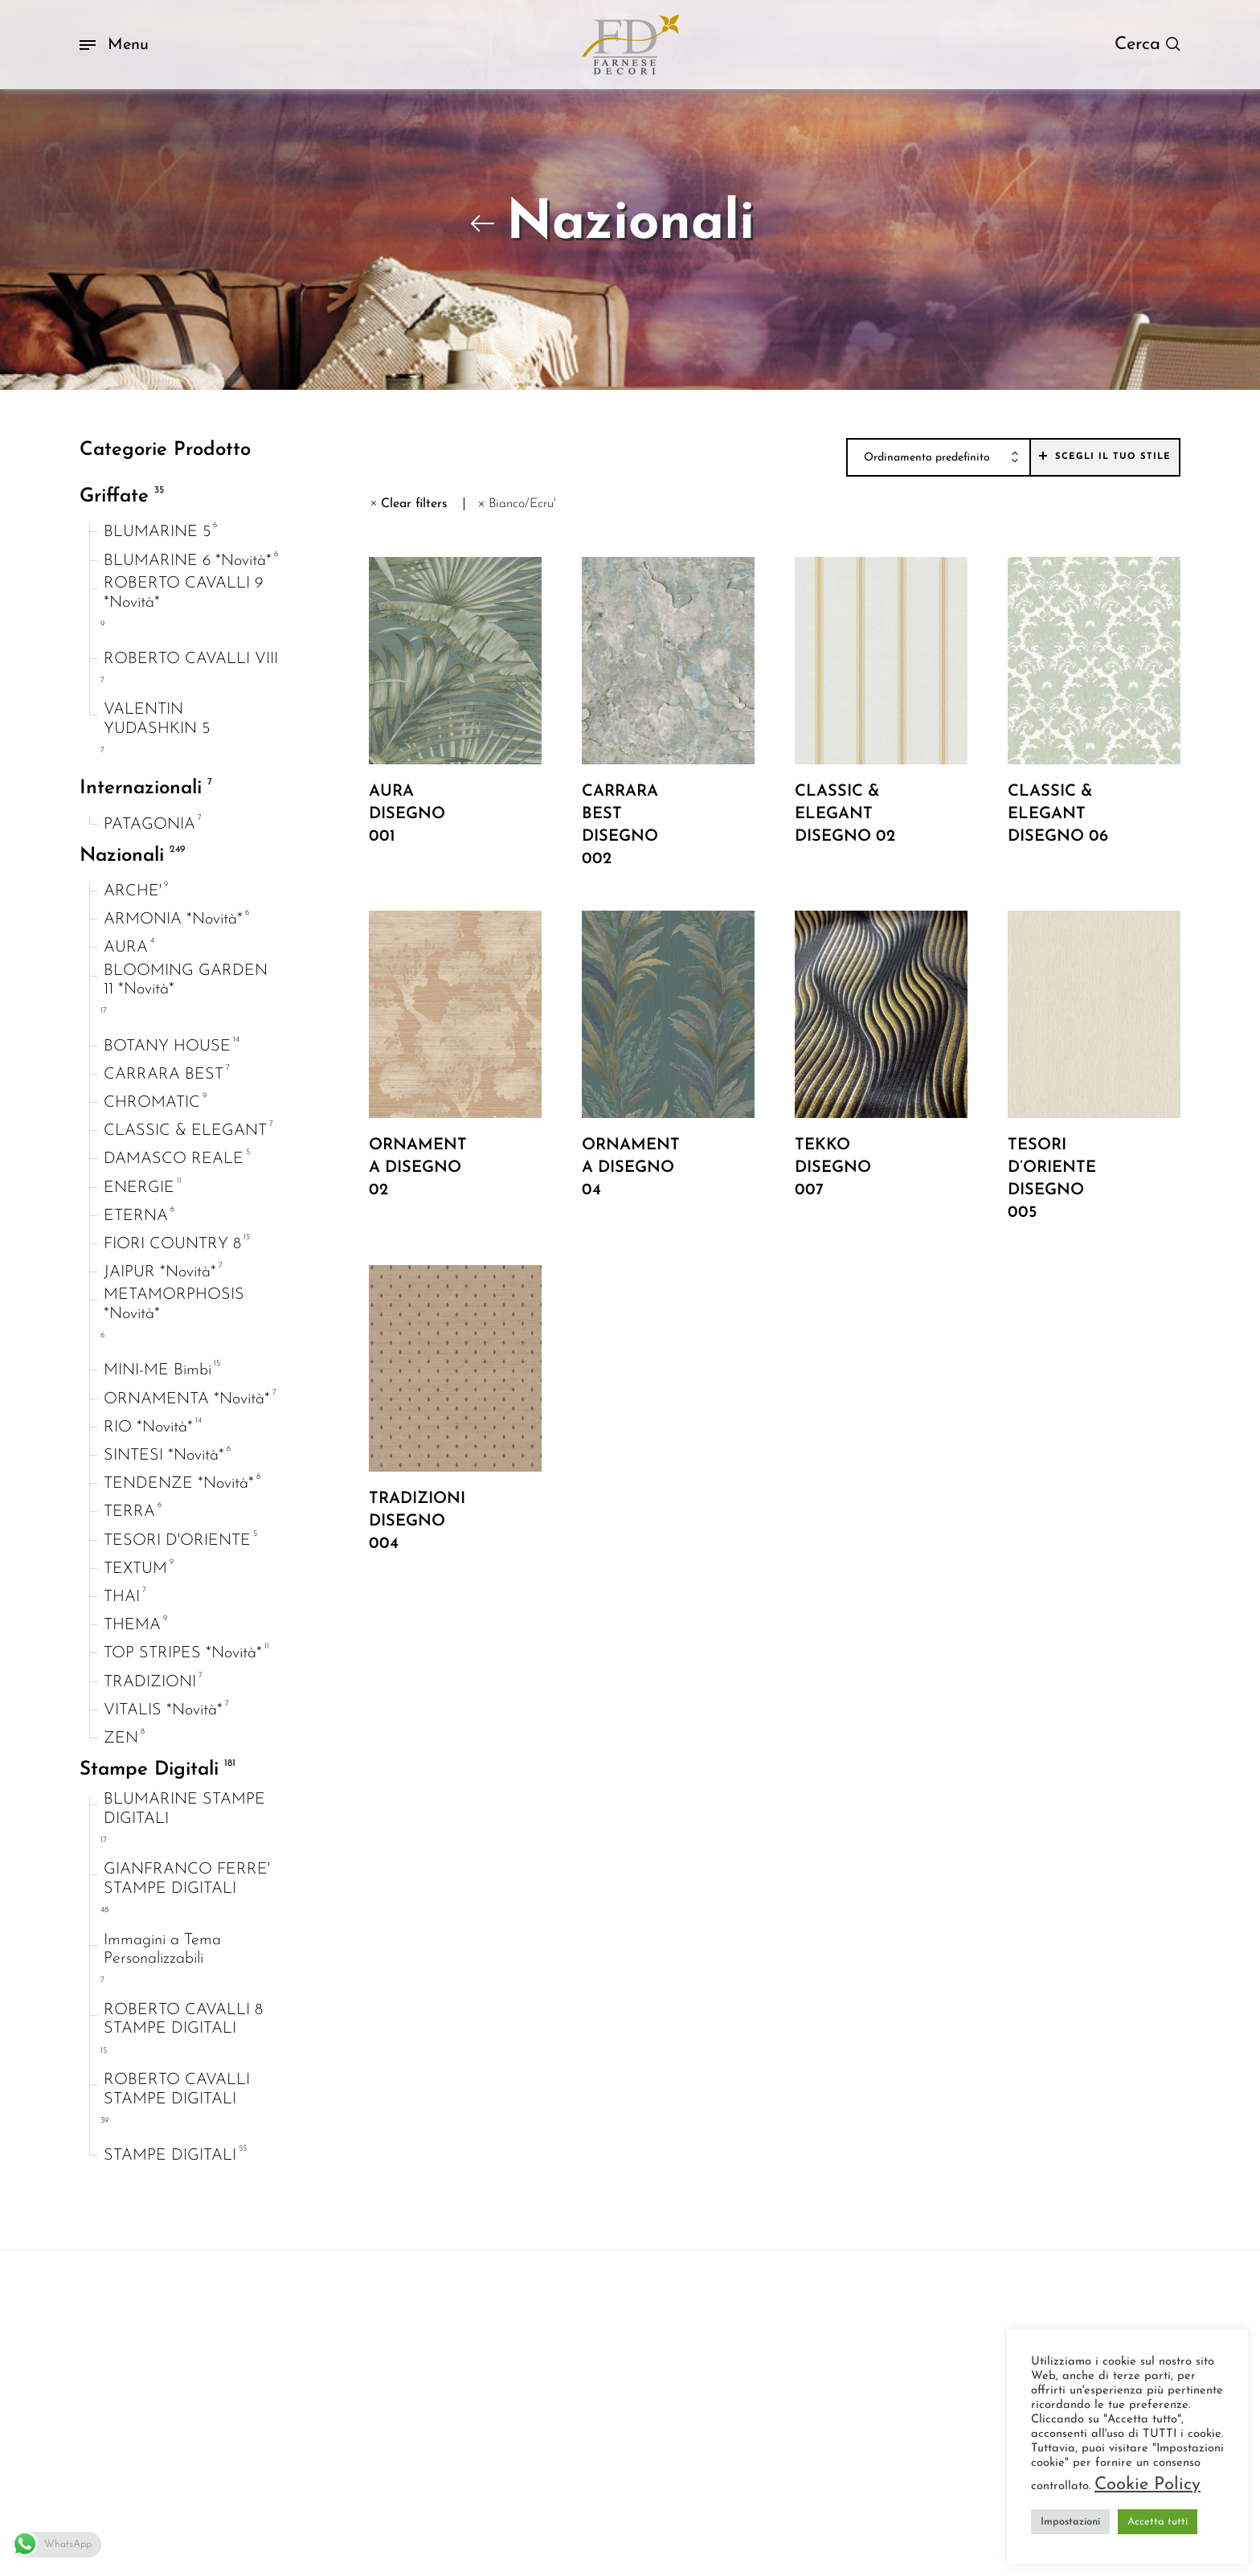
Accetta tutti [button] (1157, 2522)
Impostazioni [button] (1070, 2522)
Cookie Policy (1147, 2485)
